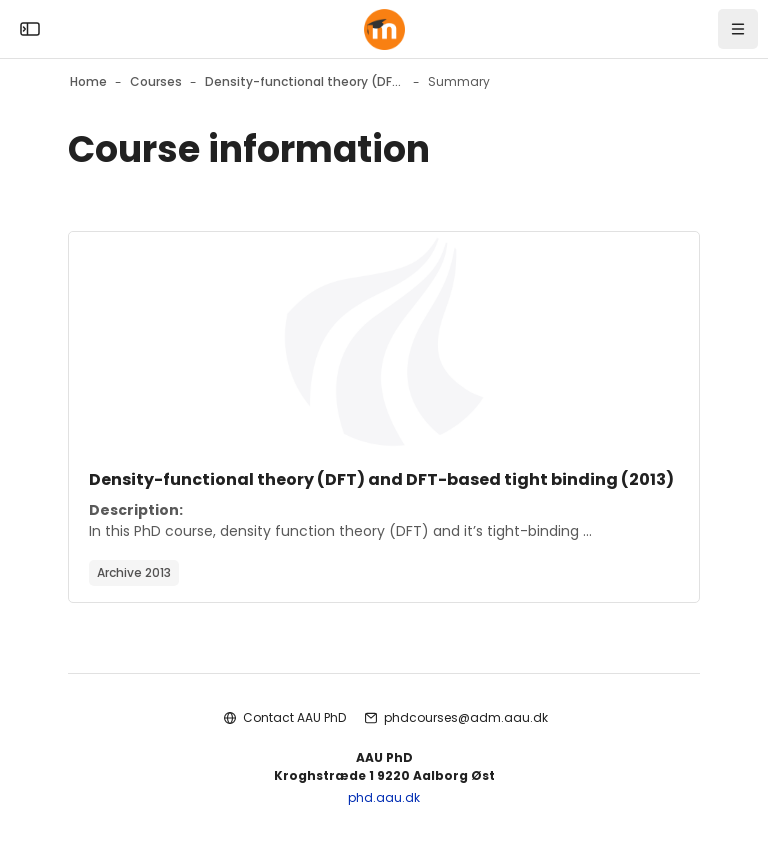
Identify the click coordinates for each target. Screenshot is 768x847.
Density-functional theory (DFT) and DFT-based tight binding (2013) (381, 479)
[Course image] (384, 342)
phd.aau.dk (384, 797)
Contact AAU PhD (294, 717)
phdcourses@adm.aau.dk (466, 717)
